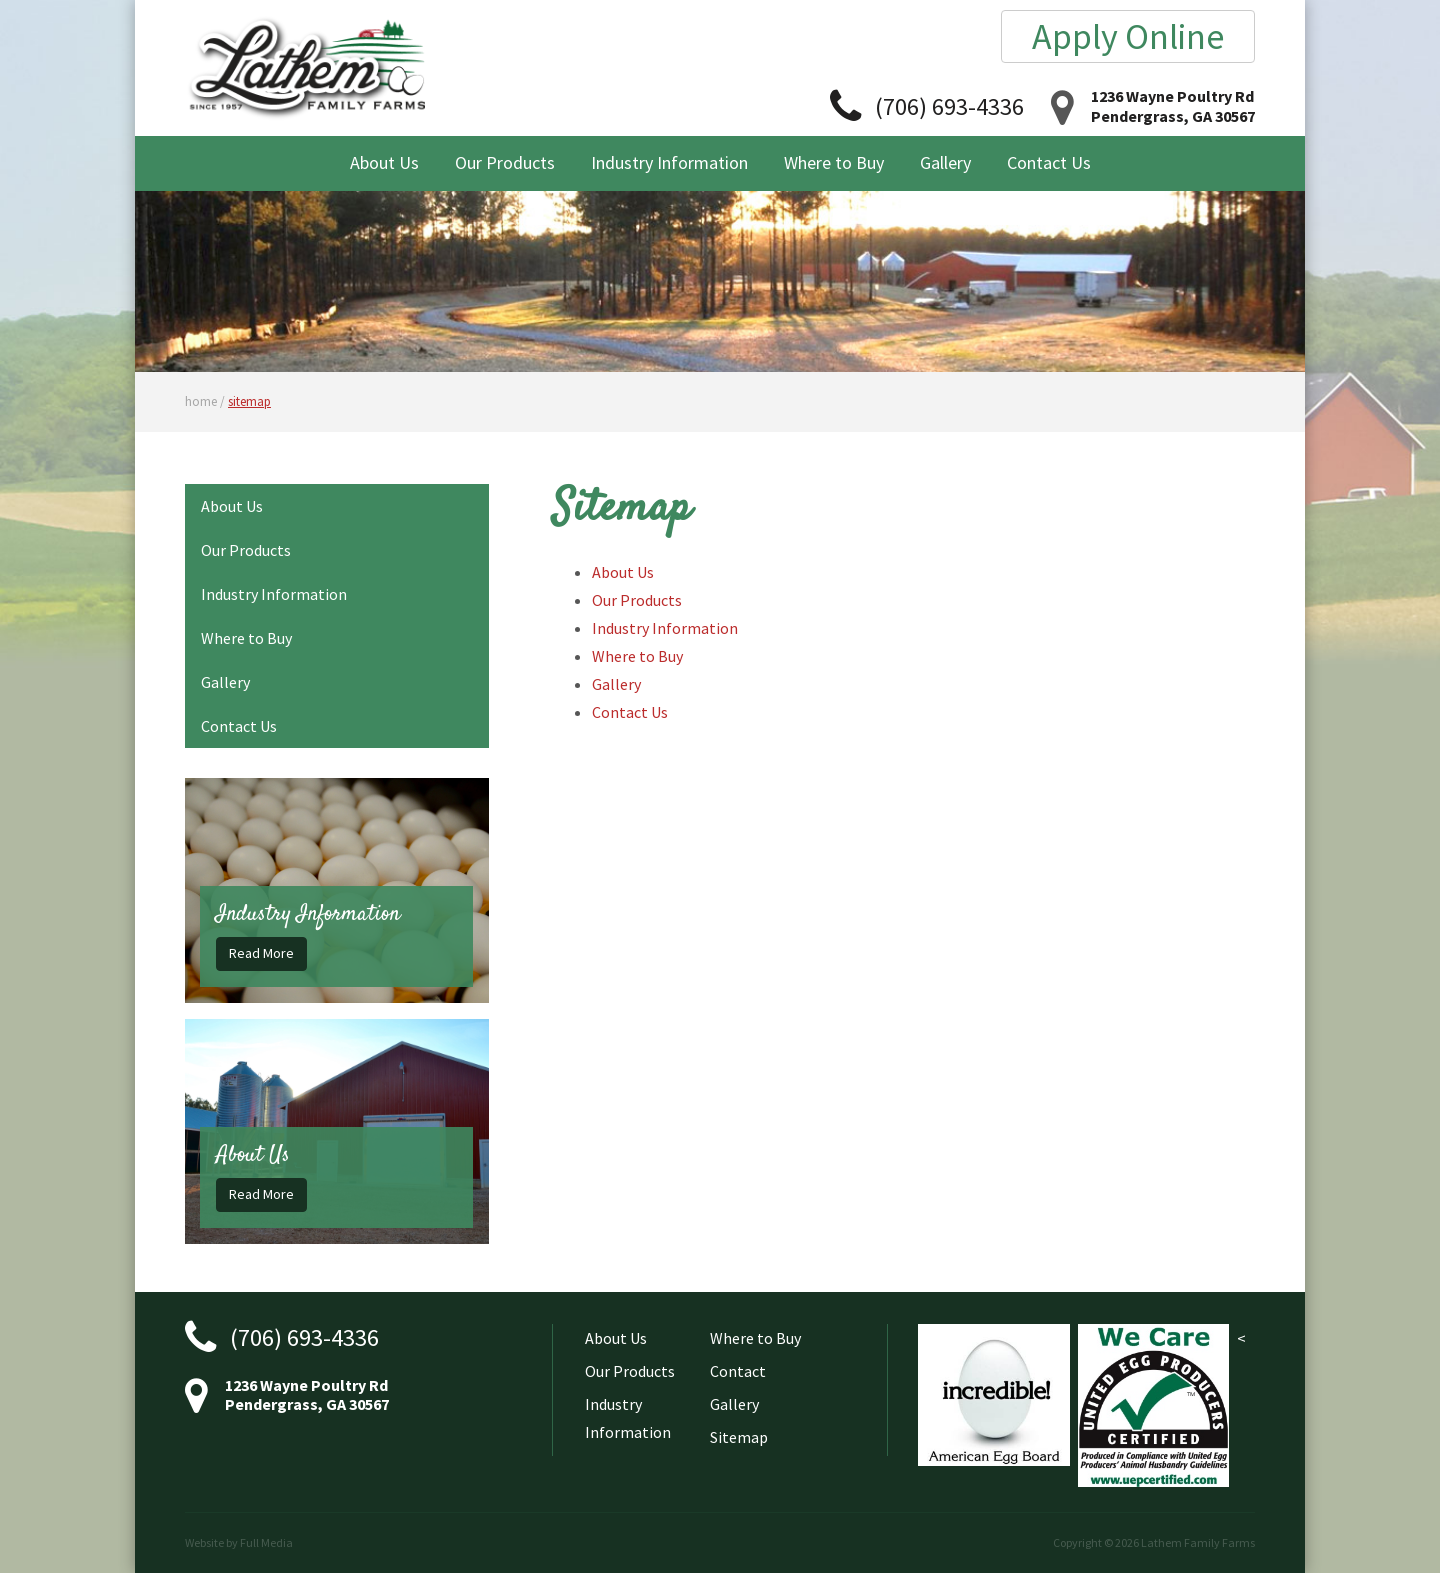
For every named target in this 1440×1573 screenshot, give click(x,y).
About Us (384, 162)
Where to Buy (834, 162)
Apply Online (1128, 36)
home (201, 401)
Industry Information (669, 162)
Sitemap (739, 1437)
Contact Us (1049, 162)
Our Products (505, 162)
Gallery (945, 162)
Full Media (266, 1542)
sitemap (249, 401)
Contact (738, 1371)
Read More (261, 953)
